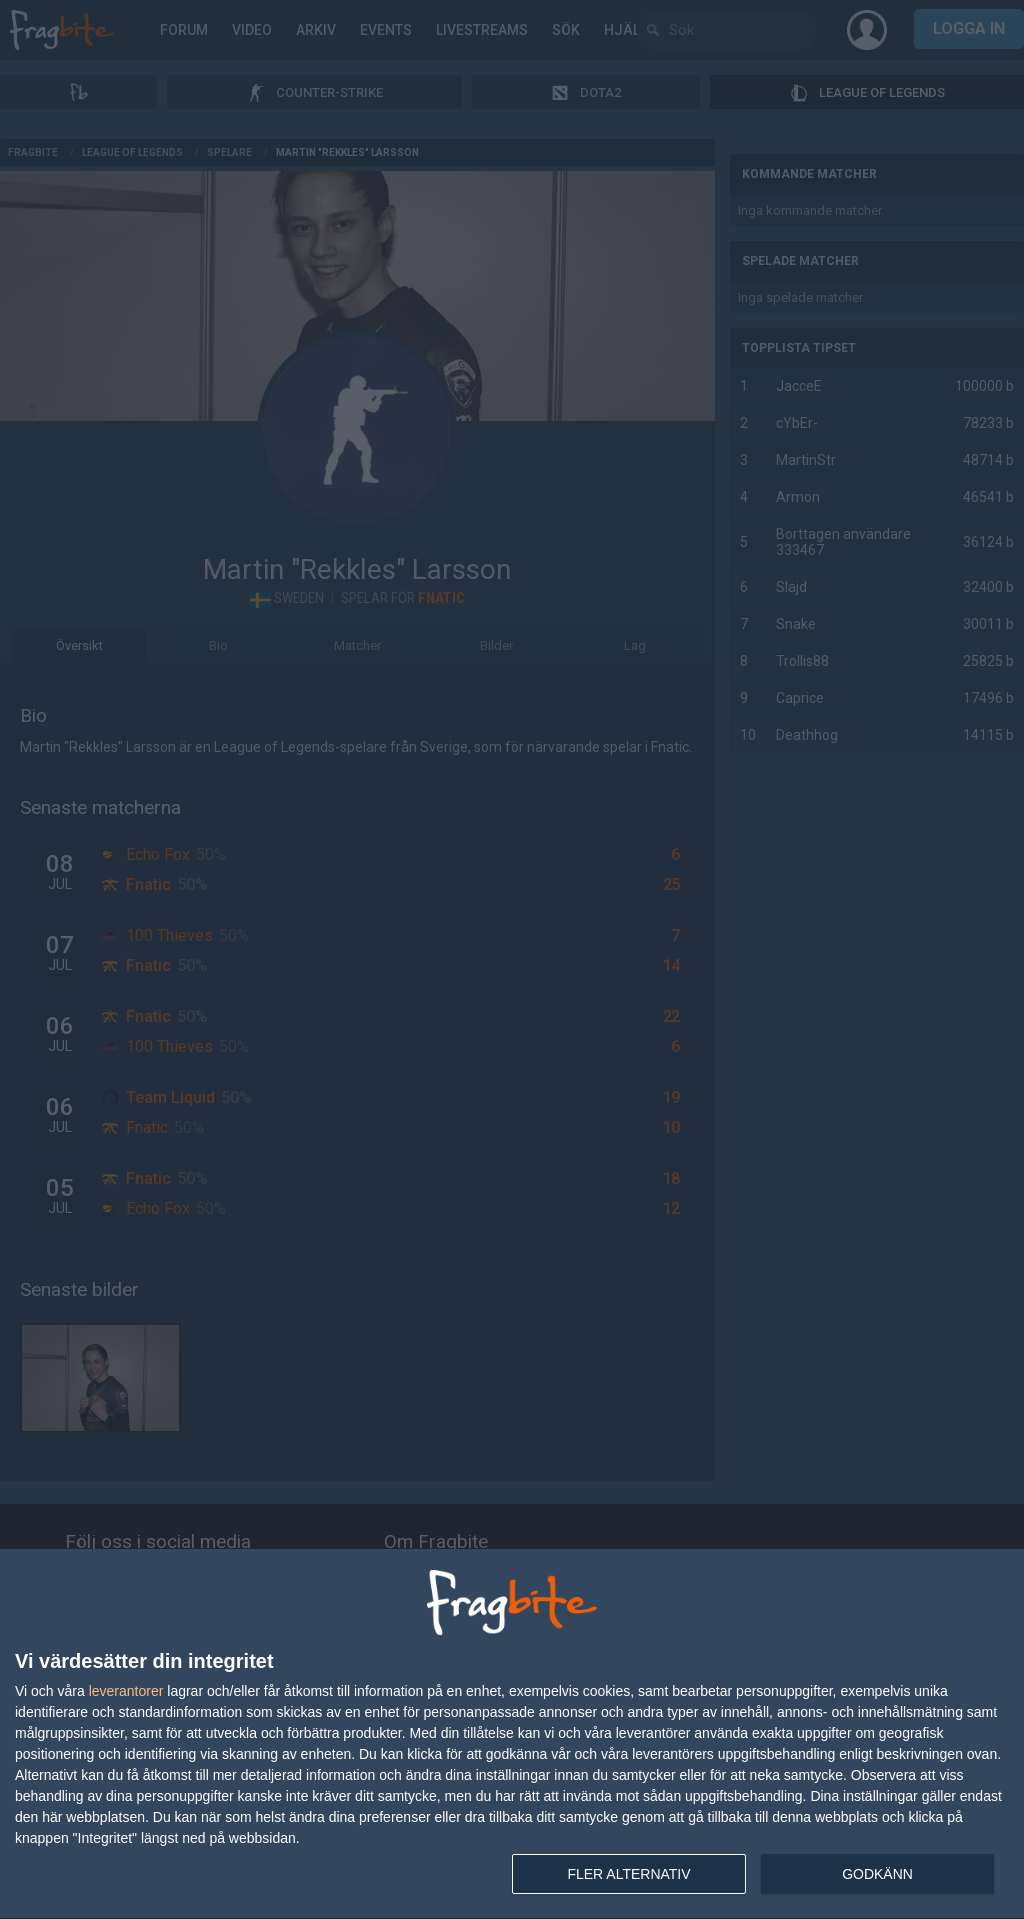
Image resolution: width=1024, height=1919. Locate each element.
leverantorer (126, 1691)
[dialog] (512, 1734)
